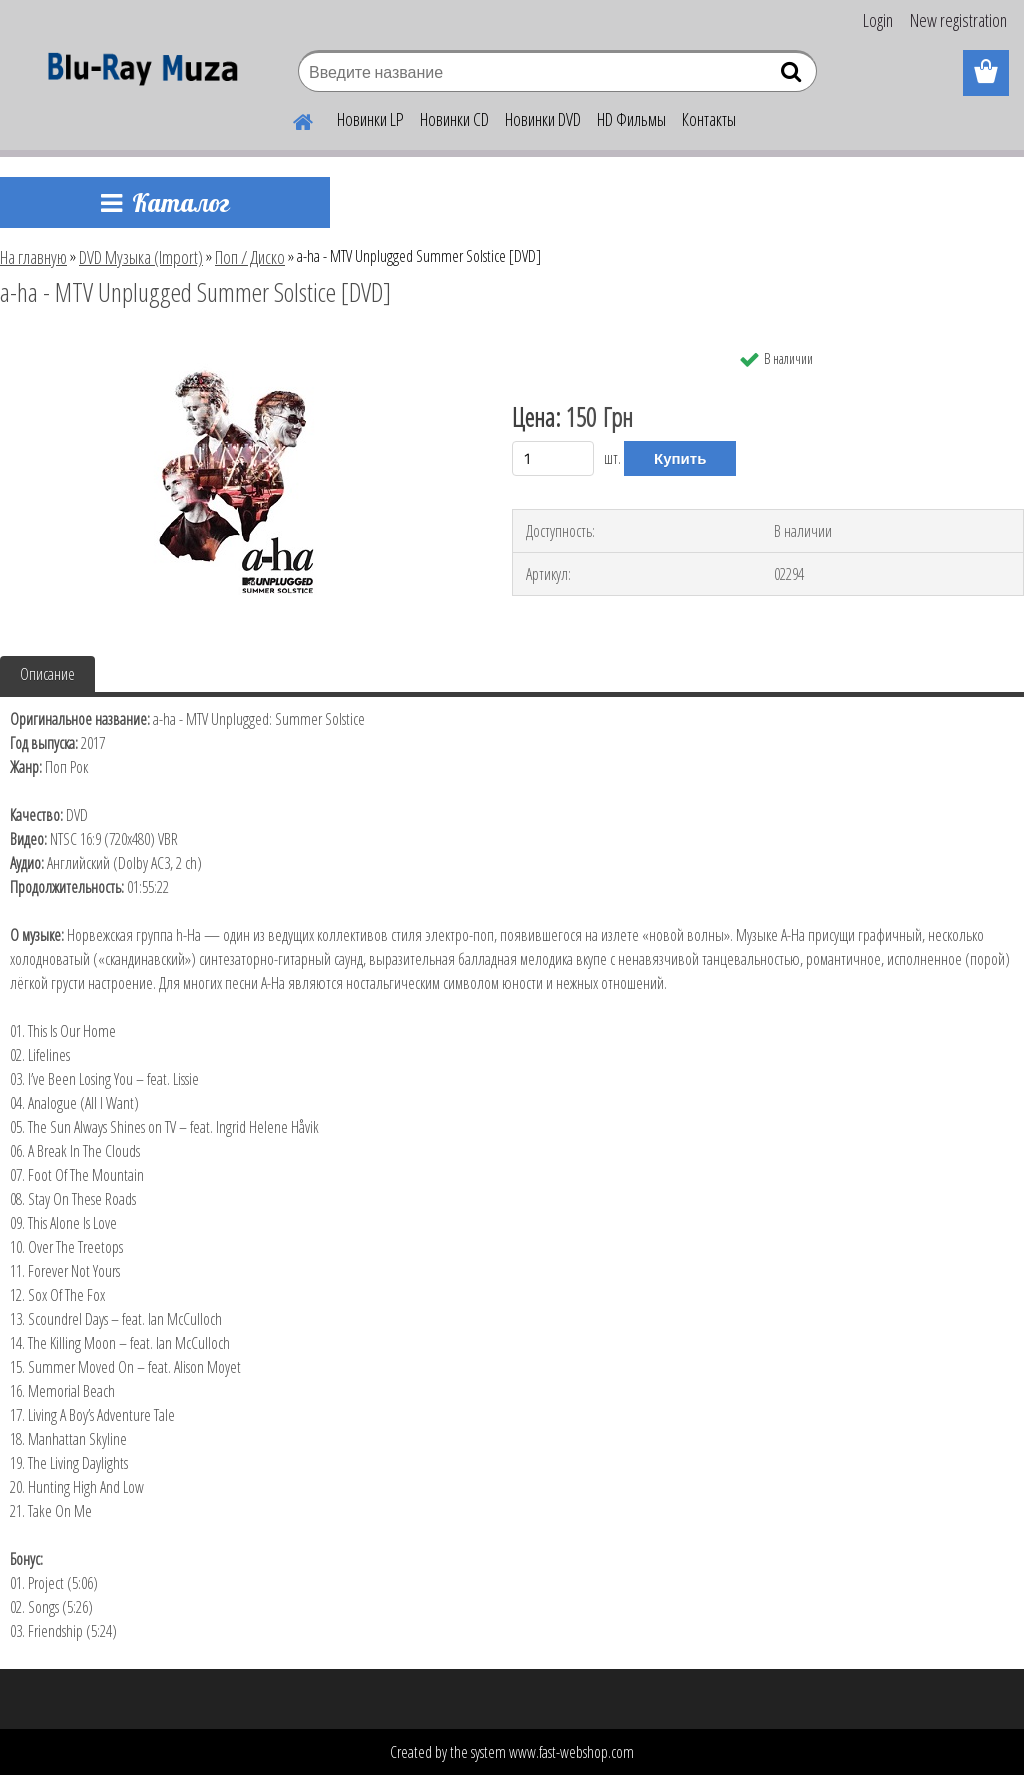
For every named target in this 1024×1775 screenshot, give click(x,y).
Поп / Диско (250, 257)
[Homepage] (291, 119)
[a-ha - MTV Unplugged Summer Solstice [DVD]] (238, 347)
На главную (33, 257)
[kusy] (553, 458)
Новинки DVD (543, 119)
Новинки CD (454, 119)
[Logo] (137, 74)
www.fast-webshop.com (571, 1752)
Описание (47, 674)
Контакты (709, 119)
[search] (793, 76)
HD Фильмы (631, 119)
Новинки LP (370, 119)
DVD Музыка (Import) (141, 257)
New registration (958, 20)
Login (878, 20)
